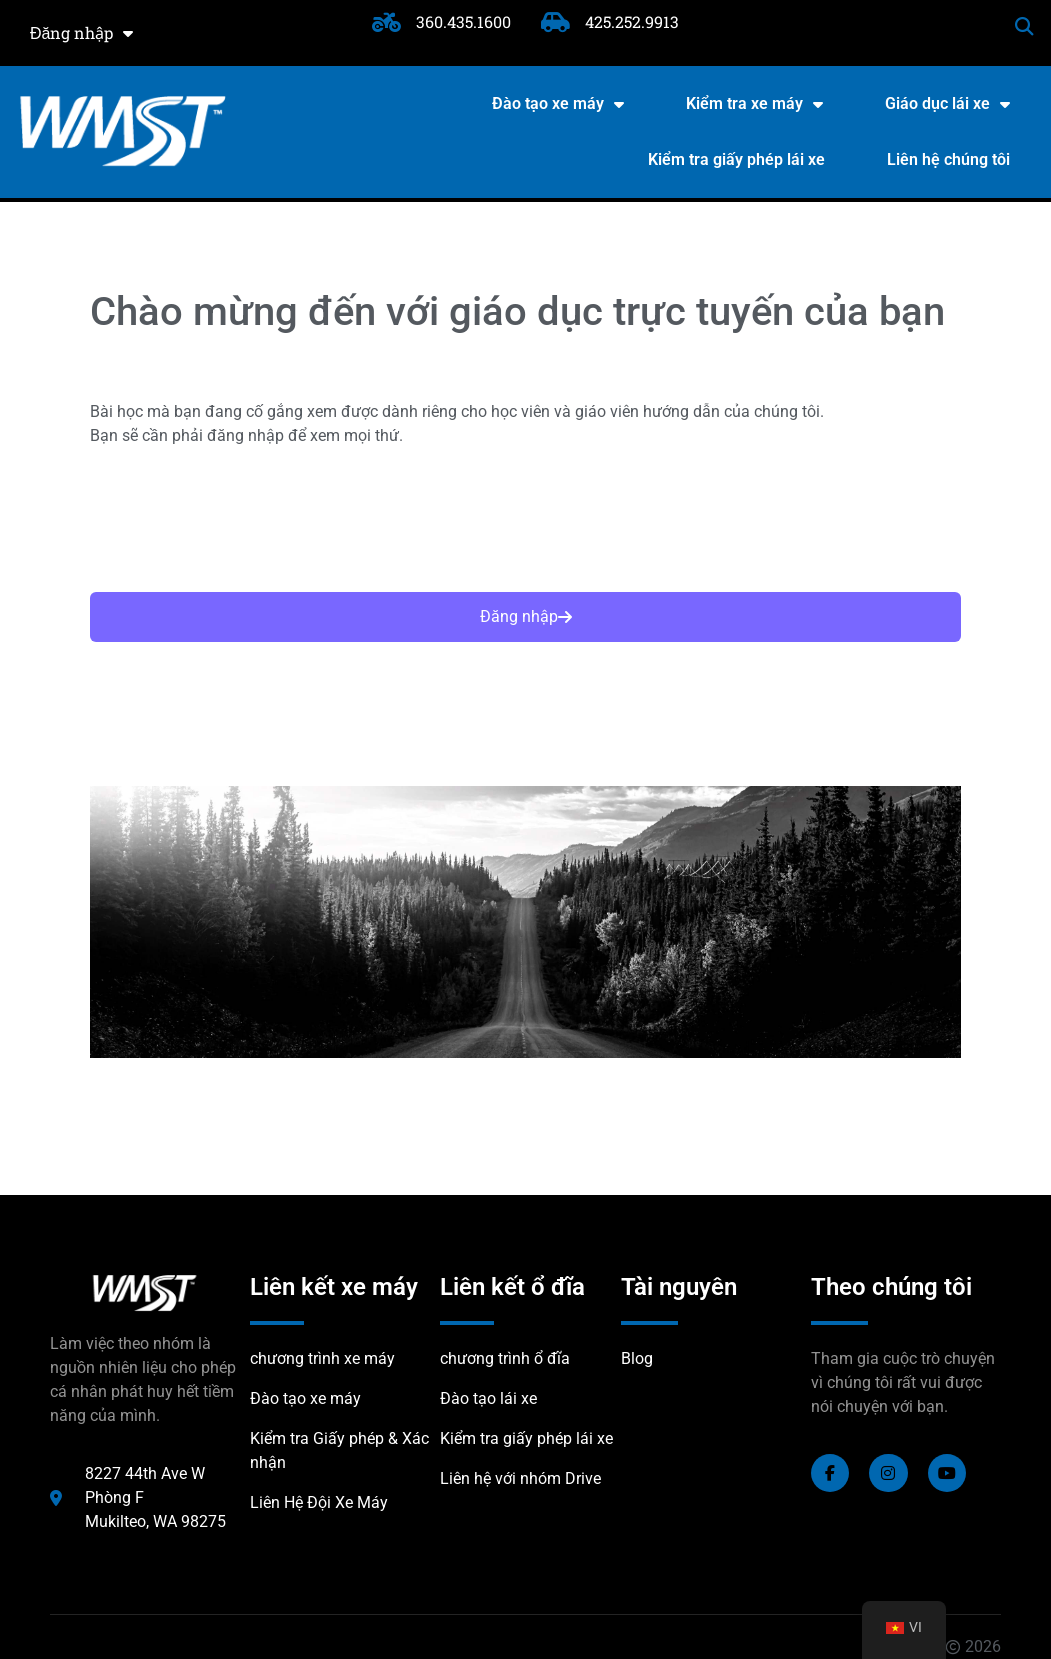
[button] (1024, 26)
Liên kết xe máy (334, 1287)
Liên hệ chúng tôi (948, 159)
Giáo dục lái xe (947, 104)
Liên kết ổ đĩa (512, 1287)
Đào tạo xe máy (558, 104)
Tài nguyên (679, 1287)
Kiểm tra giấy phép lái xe (736, 159)
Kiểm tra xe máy (754, 104)
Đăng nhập (81, 33)
